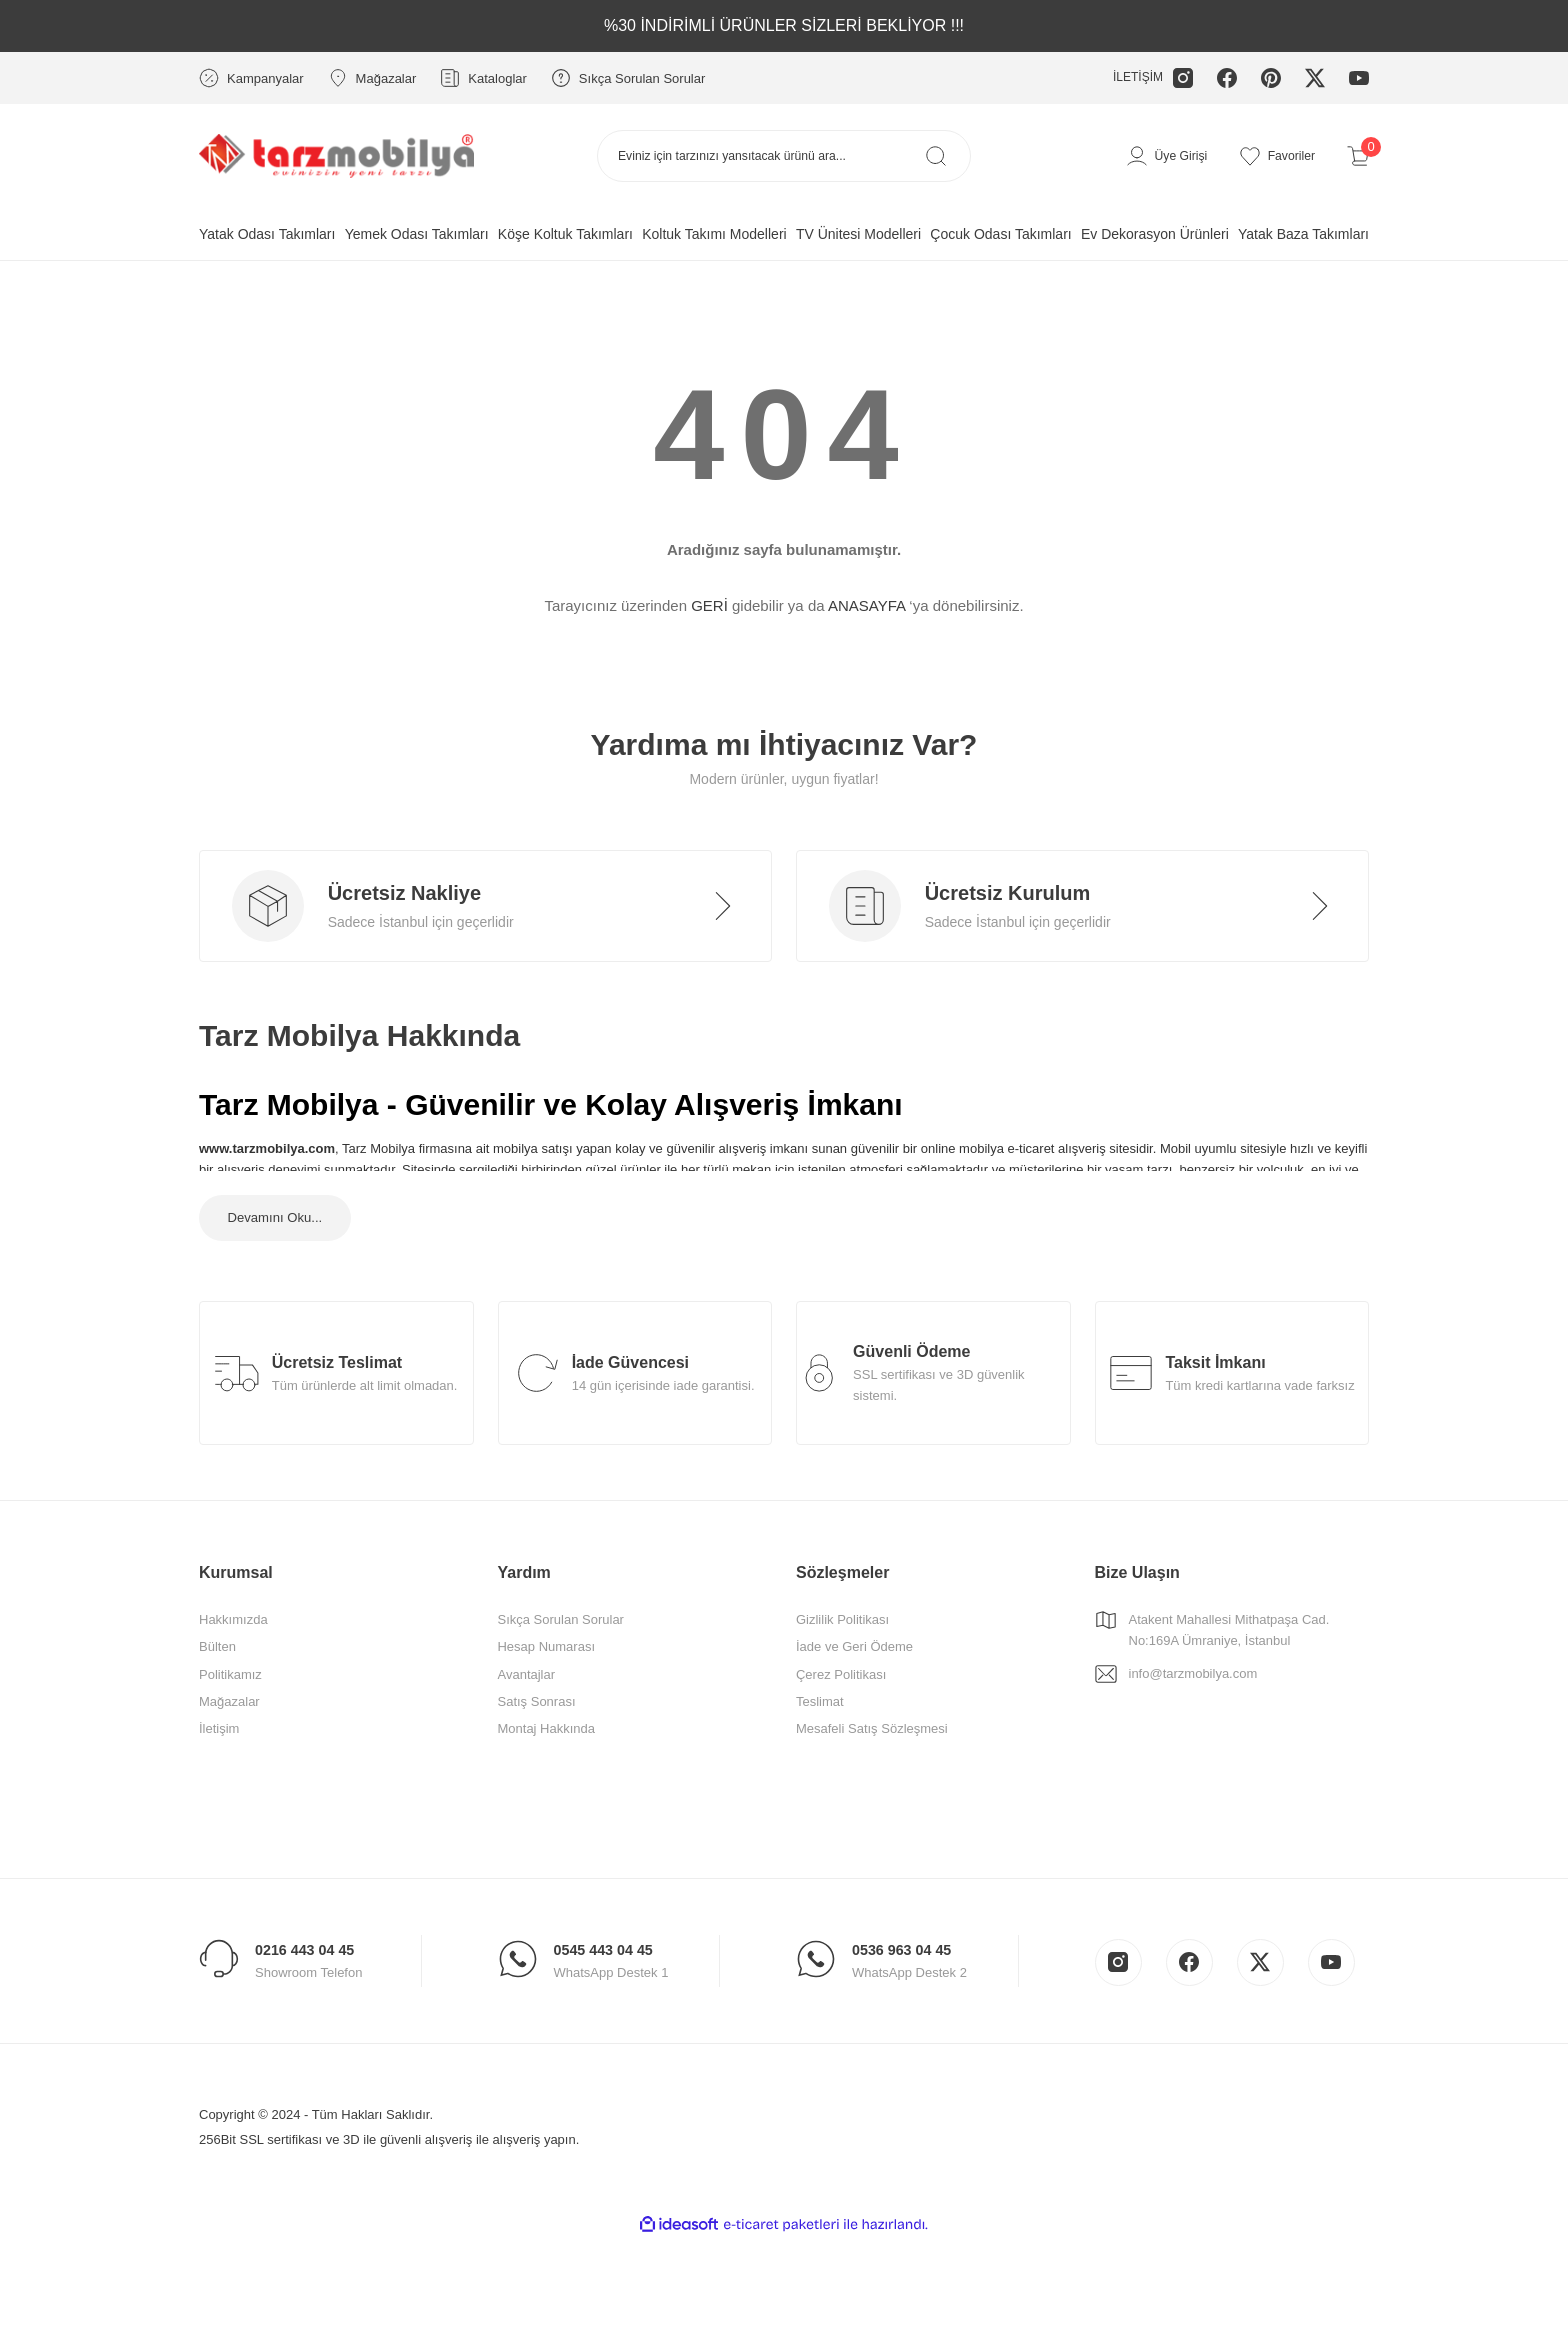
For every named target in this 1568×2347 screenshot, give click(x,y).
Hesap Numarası (546, 1694)
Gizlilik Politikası (842, 1667)
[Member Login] (1159, 156)
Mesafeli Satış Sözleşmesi (872, 1776)
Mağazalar (229, 1748)
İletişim (219, 1776)
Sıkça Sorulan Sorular (560, 1667)
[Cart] (1358, 156)
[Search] (784, 156)
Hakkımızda (233, 1667)
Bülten (217, 1694)
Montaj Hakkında (546, 1776)
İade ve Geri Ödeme (854, 1694)
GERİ (709, 605)
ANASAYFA (866, 605)
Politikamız (230, 1721)
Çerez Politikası (841, 1721)
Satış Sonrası (536, 1748)
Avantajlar (526, 1721)
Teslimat (820, 1748)
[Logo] (336, 155)
